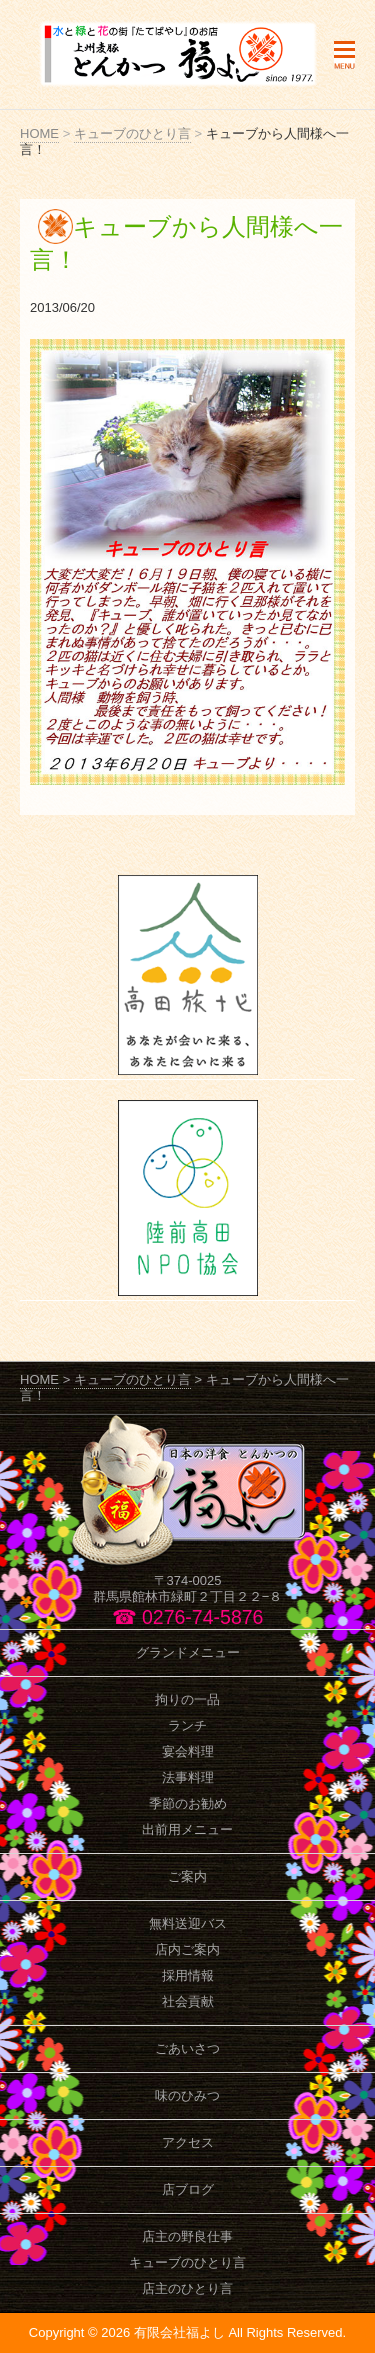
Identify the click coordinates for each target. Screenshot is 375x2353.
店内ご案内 (187, 1949)
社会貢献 (188, 2001)
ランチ (187, 1725)
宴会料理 (188, 1751)
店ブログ (188, 2189)
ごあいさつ (187, 2048)
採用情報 (188, 1975)
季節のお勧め (188, 1803)
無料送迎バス (188, 1923)
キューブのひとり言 (132, 133)
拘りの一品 (187, 1699)
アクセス (188, 2142)
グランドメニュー (188, 1652)
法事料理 (188, 1777)
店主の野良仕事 (187, 2236)
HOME (39, 133)
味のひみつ (187, 2095)
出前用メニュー (187, 1829)
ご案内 (187, 1876)
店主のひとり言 (187, 2288)
